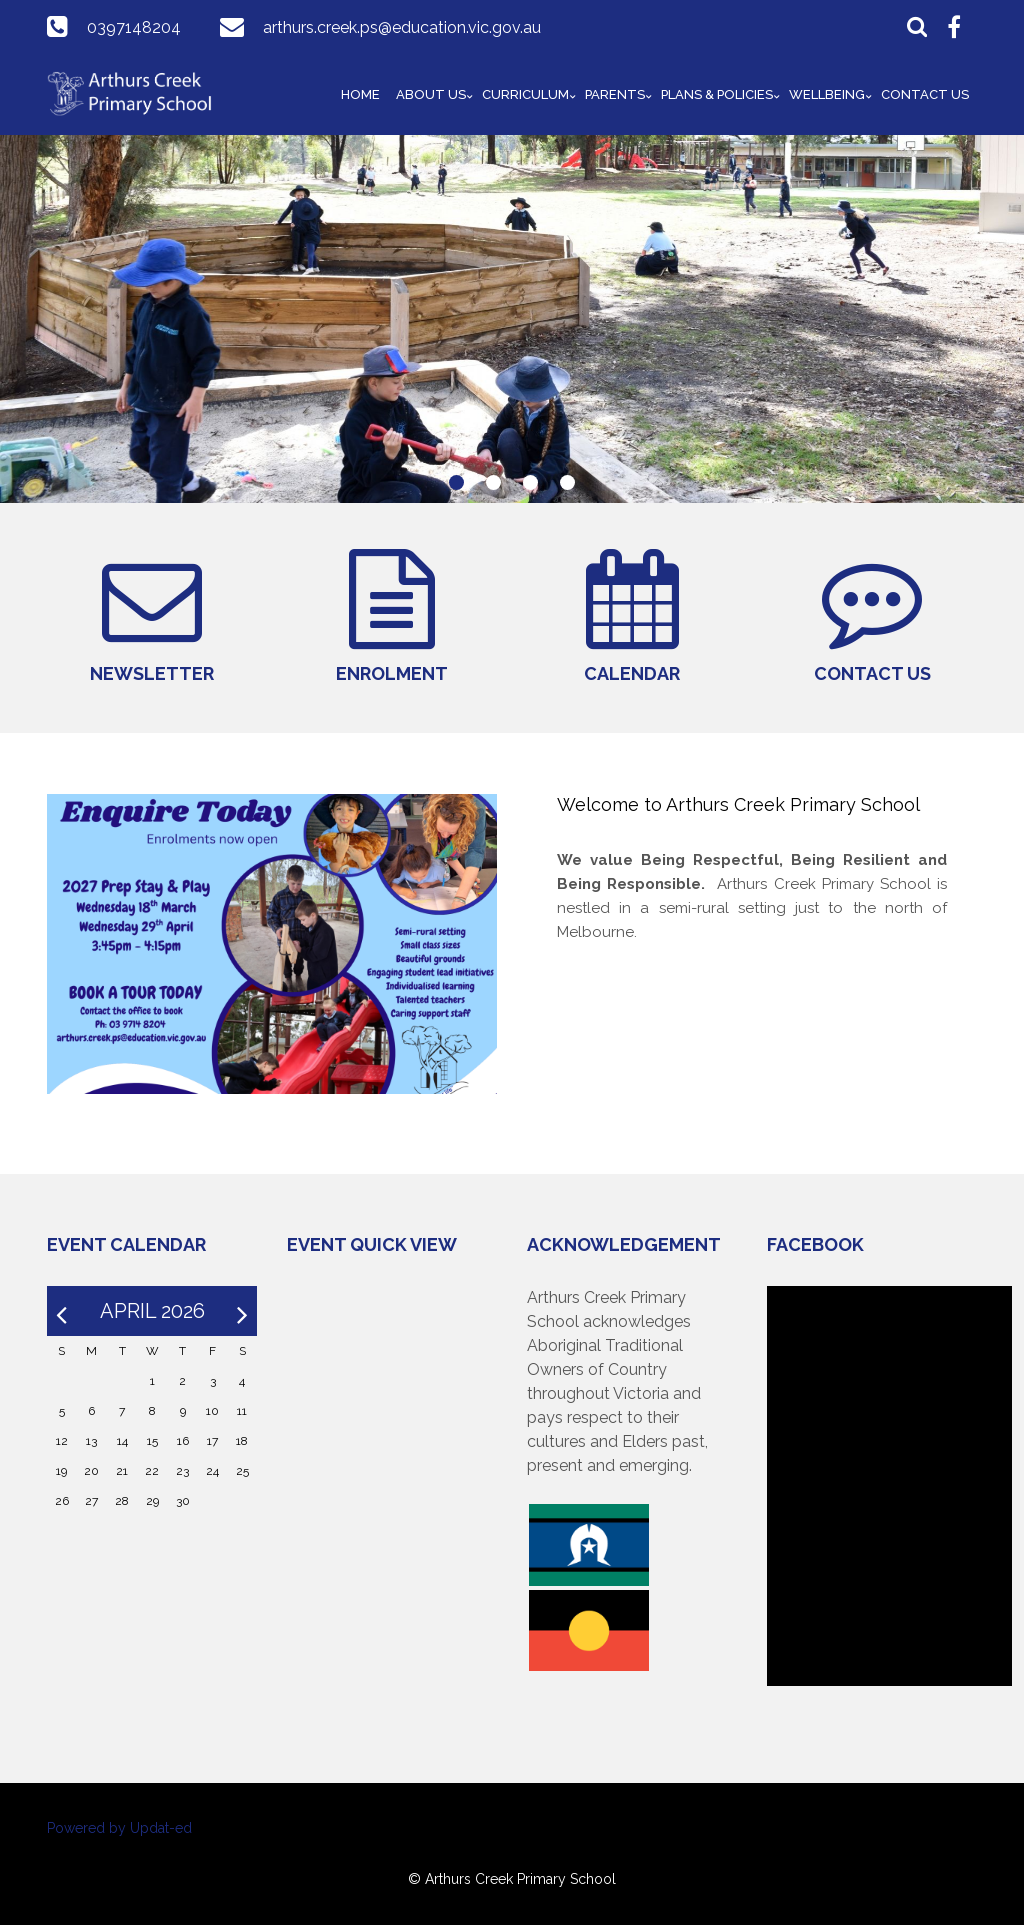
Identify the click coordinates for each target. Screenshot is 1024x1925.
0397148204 (134, 27)
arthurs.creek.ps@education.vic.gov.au (402, 27)
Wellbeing (827, 94)
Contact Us (925, 94)
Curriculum (525, 94)
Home (360, 94)
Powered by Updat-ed (119, 1828)
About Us (431, 94)
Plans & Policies (717, 94)
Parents (615, 94)
